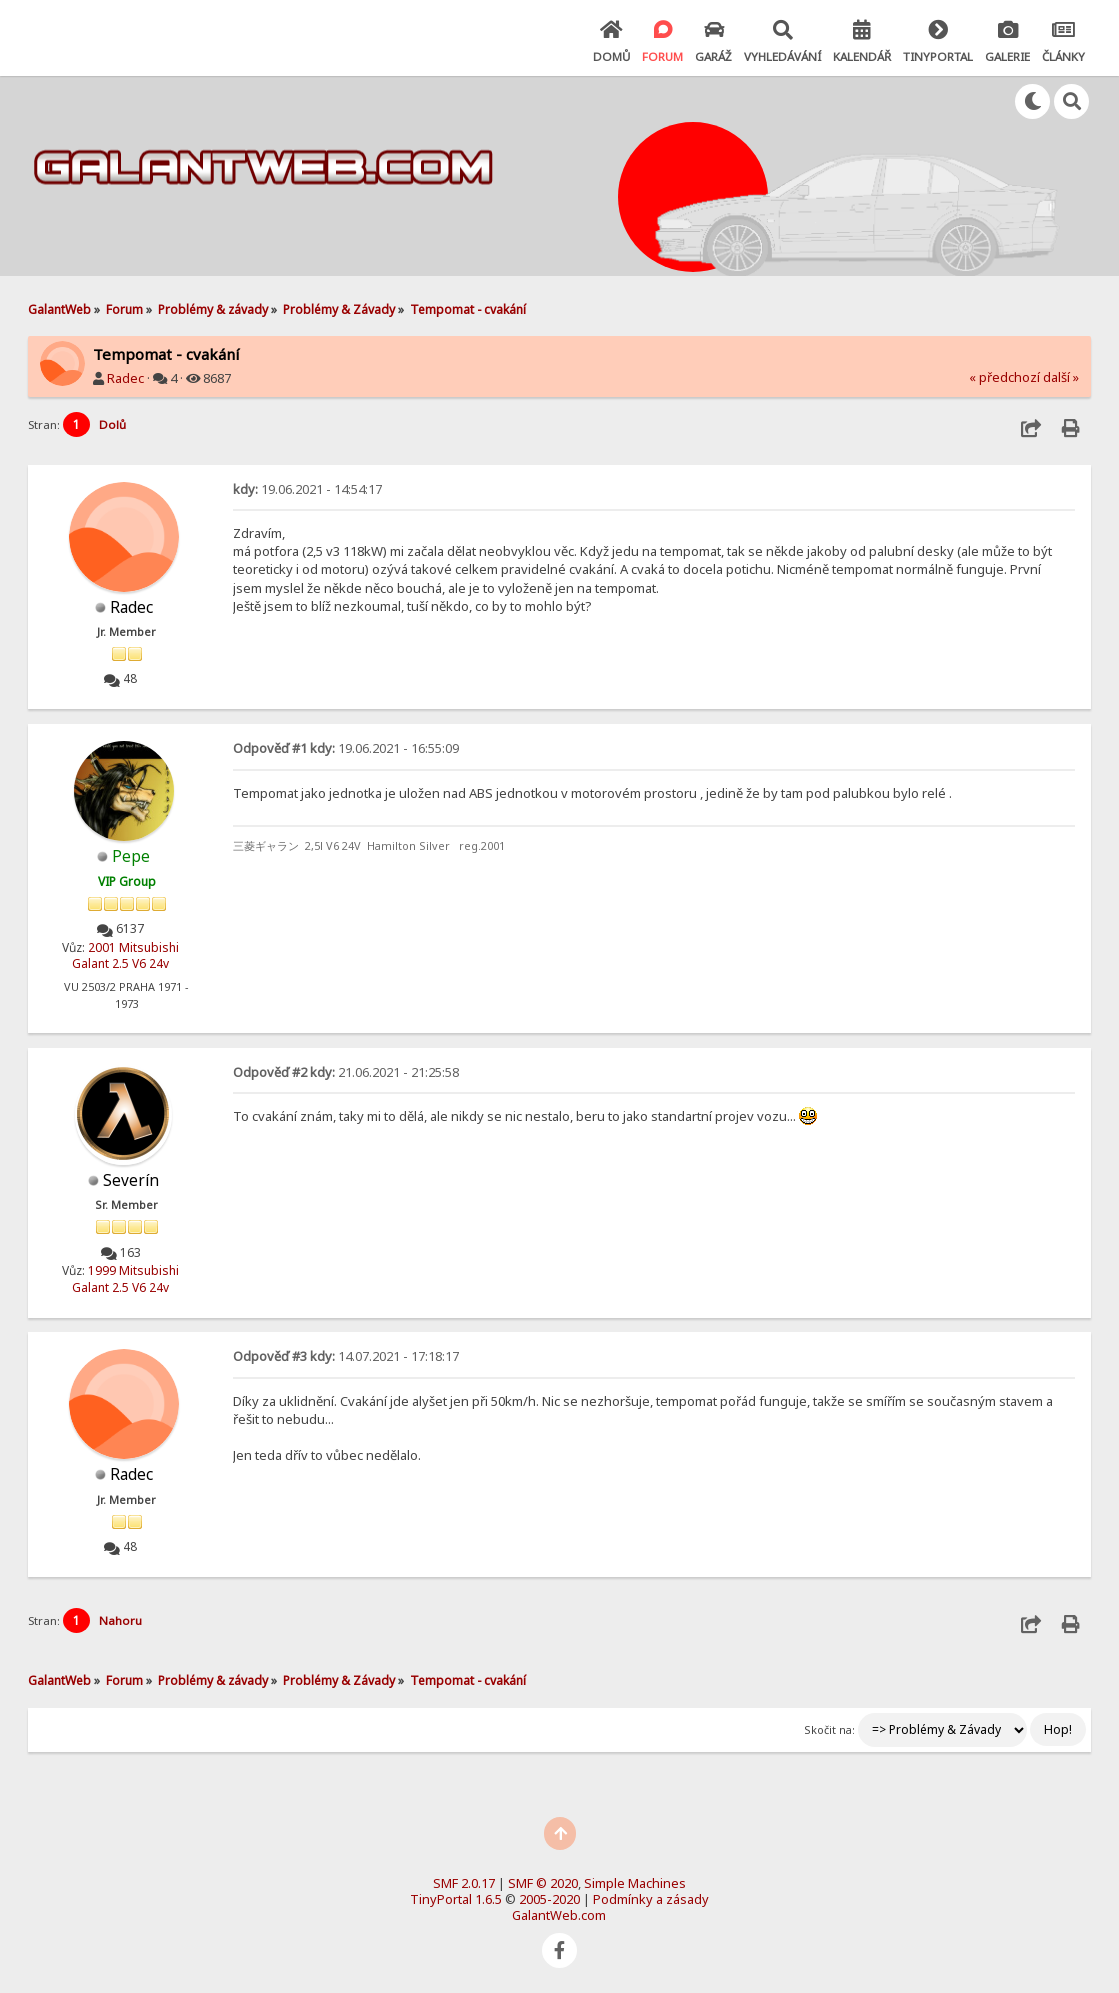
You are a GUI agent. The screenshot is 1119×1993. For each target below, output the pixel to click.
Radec (125, 378)
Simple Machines (635, 1883)
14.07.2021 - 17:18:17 (346, 1356)
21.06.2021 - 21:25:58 (346, 1072)
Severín (131, 1180)
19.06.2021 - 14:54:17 (307, 489)
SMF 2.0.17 (464, 1883)
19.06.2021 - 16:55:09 (346, 748)
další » (1061, 377)
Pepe (131, 856)
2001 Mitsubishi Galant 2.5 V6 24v (125, 956)
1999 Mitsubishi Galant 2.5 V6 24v (125, 1279)
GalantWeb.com (559, 1915)
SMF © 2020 (543, 1883)
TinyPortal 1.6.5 (456, 1899)
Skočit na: (829, 1729)
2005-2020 (549, 1899)
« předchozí (1004, 377)
